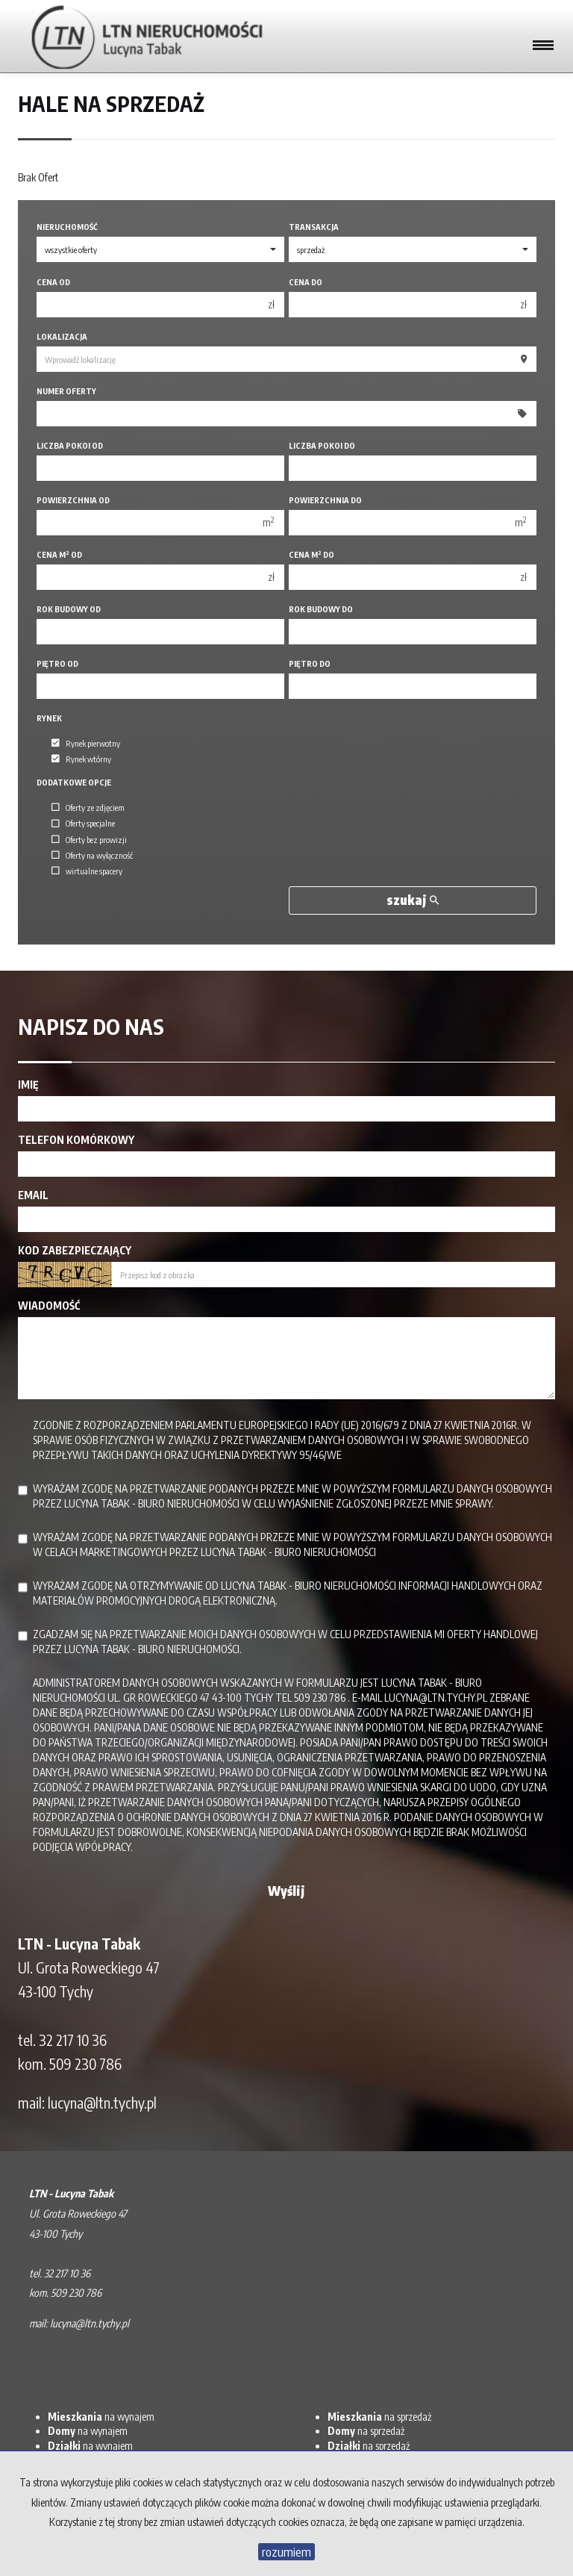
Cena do (305, 282)
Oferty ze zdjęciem (88, 807)
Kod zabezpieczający (74, 1250)
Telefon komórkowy (76, 1139)
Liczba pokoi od (70, 445)
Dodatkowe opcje (74, 782)
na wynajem (101, 2416)
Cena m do (311, 554)
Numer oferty (66, 391)
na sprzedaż (379, 2416)
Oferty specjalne (83, 823)
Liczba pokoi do (322, 445)
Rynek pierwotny (85, 743)
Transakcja (314, 226)
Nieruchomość (67, 226)
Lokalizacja (62, 336)
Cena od (53, 282)
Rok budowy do (321, 609)
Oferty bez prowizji (89, 839)
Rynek (49, 718)
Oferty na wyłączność (92, 855)
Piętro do (310, 663)
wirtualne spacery (86, 870)
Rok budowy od (69, 609)
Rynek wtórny (81, 758)
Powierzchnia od (73, 500)
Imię (28, 1084)
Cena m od (59, 554)
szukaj (412, 900)
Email (33, 1195)
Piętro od (57, 663)
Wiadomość (49, 1305)
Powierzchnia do (325, 500)
